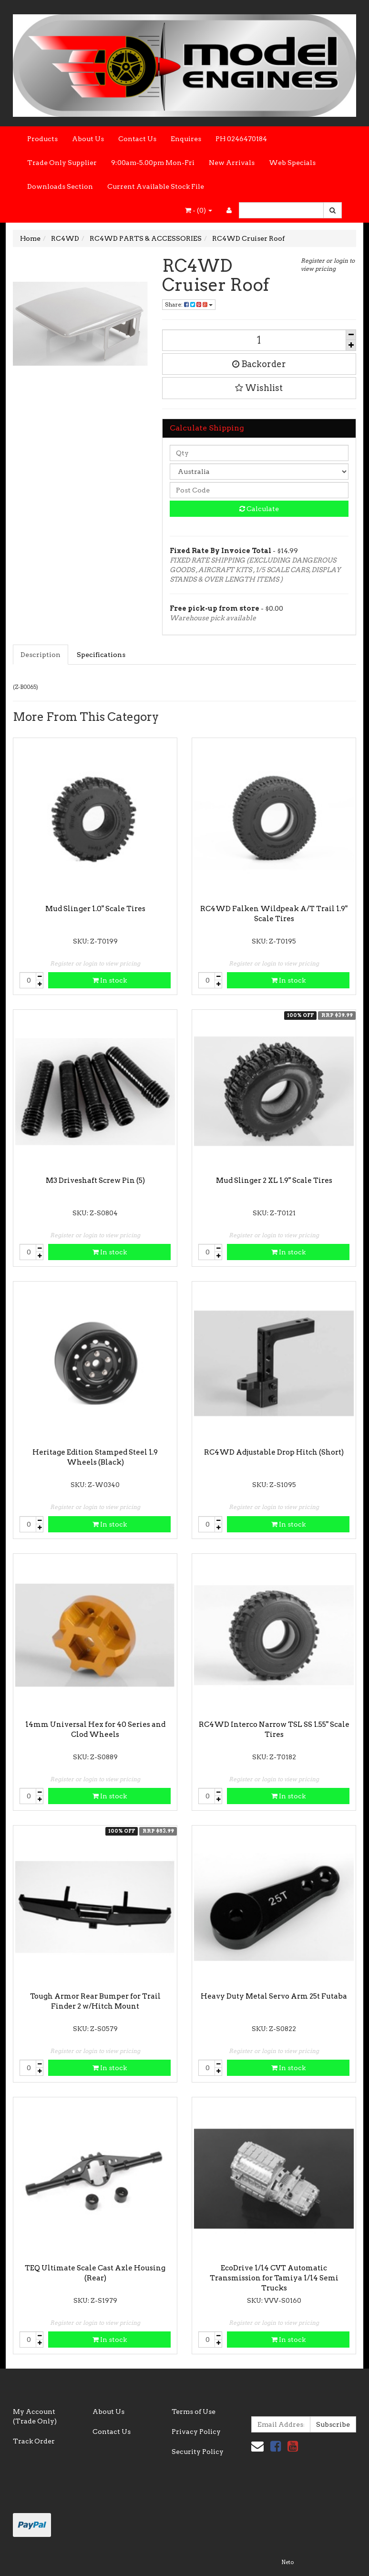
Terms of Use (193, 2411)
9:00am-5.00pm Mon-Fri (153, 162)
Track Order (34, 2441)
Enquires (186, 139)
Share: (189, 304)
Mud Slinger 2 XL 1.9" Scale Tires (274, 1180)
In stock (109, 980)
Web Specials (292, 162)
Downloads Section (60, 186)
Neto (287, 2562)
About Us (88, 139)
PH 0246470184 (241, 139)
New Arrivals (232, 162)
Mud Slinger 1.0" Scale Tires (95, 908)
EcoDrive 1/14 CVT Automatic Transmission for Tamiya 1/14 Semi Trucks (274, 2278)
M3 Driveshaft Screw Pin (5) (95, 1180)
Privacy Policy (196, 2431)
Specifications (101, 654)
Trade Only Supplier (62, 162)
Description (40, 654)
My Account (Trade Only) (35, 2416)
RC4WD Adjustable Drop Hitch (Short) (274, 1452)
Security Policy (198, 2451)
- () (198, 210)
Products (42, 139)
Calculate (259, 509)
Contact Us (137, 139)
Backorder (259, 364)
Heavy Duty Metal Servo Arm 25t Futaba (274, 1996)
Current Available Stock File (155, 186)
